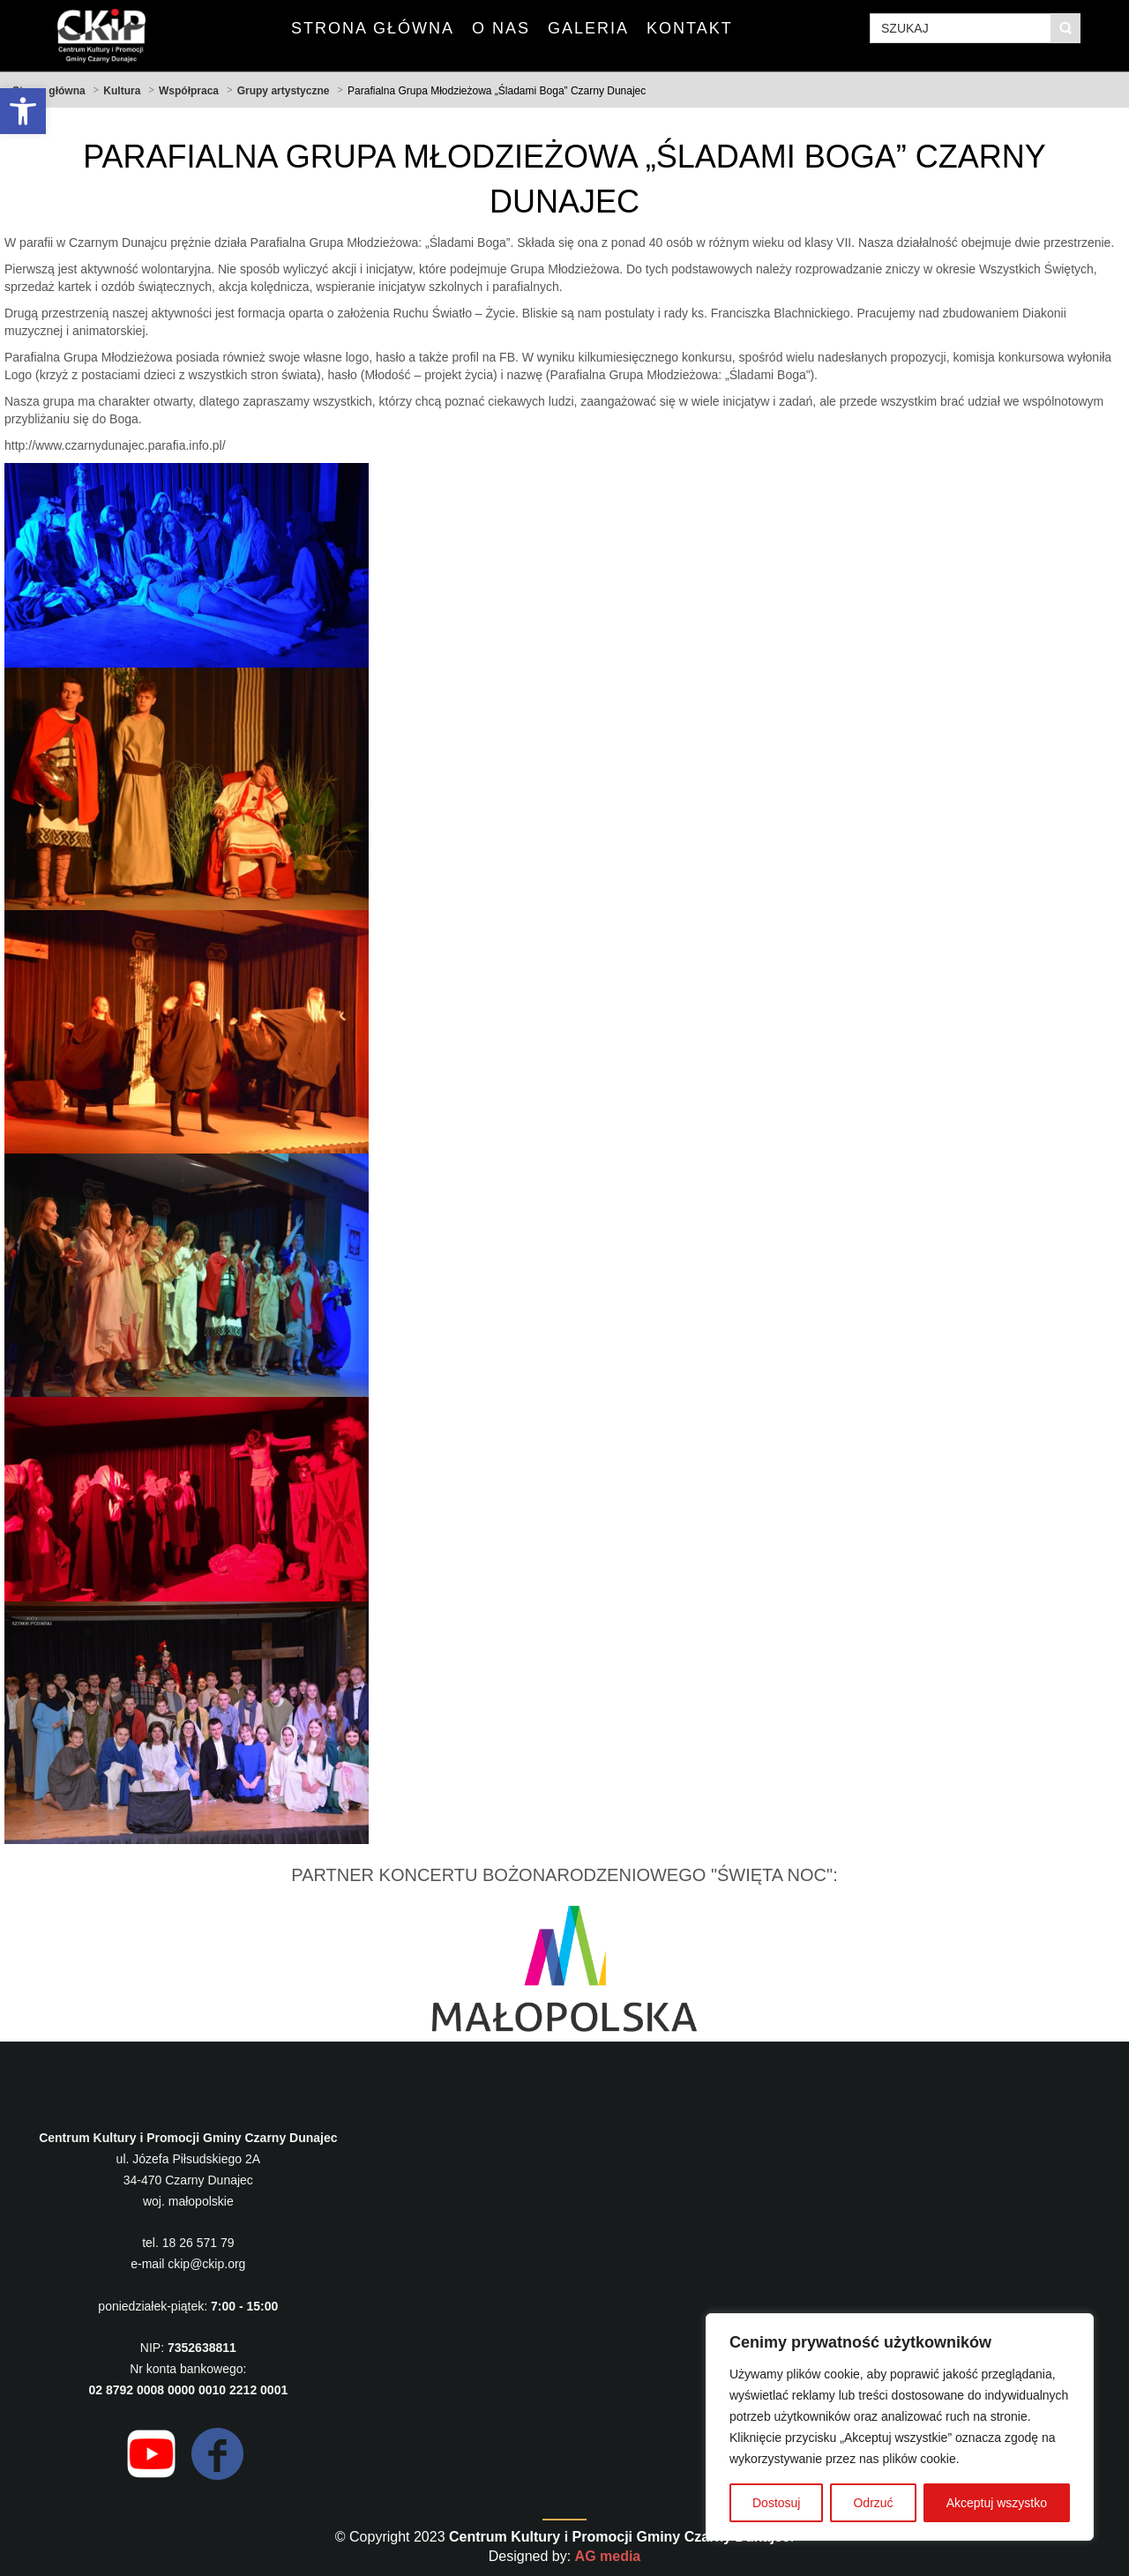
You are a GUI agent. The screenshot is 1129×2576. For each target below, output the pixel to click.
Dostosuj (776, 2503)
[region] (900, 2427)
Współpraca (189, 91)
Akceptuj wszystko (996, 2503)
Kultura (121, 91)
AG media (608, 2556)
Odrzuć (873, 2503)
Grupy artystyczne (283, 91)
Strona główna (49, 91)
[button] (23, 111)
